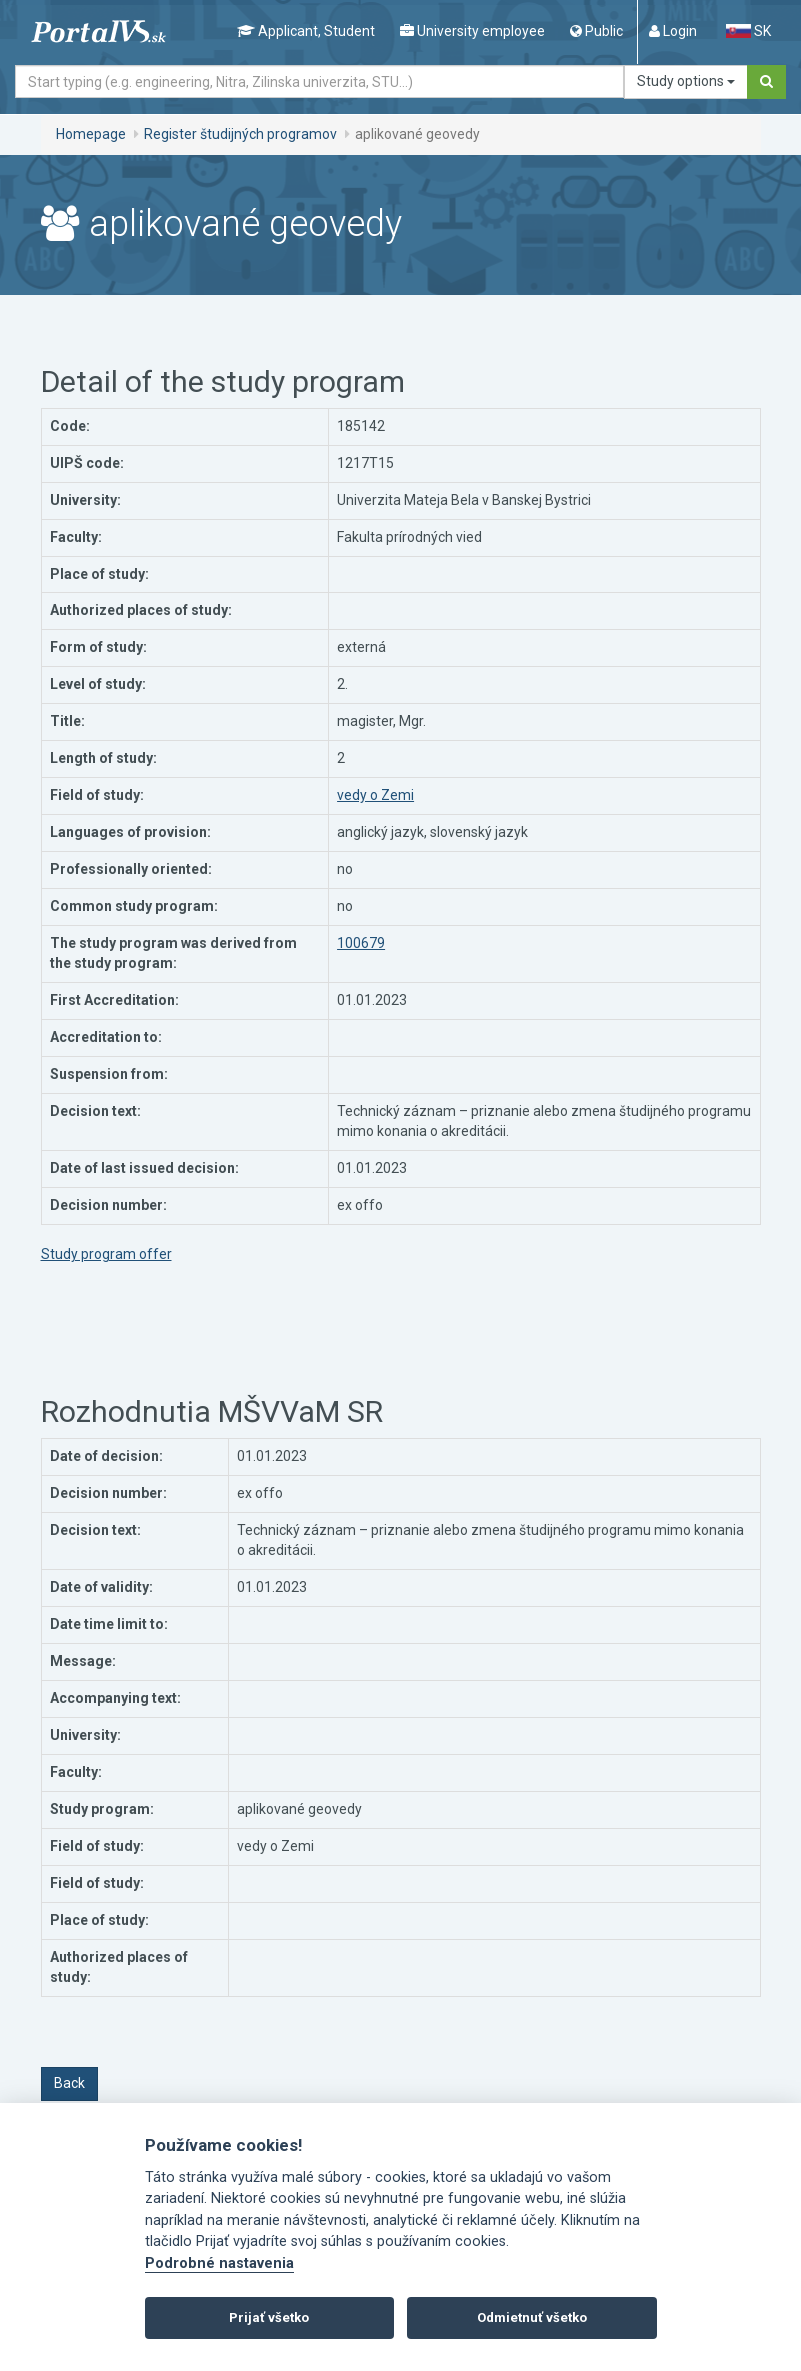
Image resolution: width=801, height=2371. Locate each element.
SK (748, 31)
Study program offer (106, 1254)
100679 (361, 943)
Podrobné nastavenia (219, 2263)
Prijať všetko (269, 2317)
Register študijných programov (240, 134)
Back (69, 2083)
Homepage (91, 134)
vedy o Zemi (375, 795)
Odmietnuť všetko (532, 2317)
